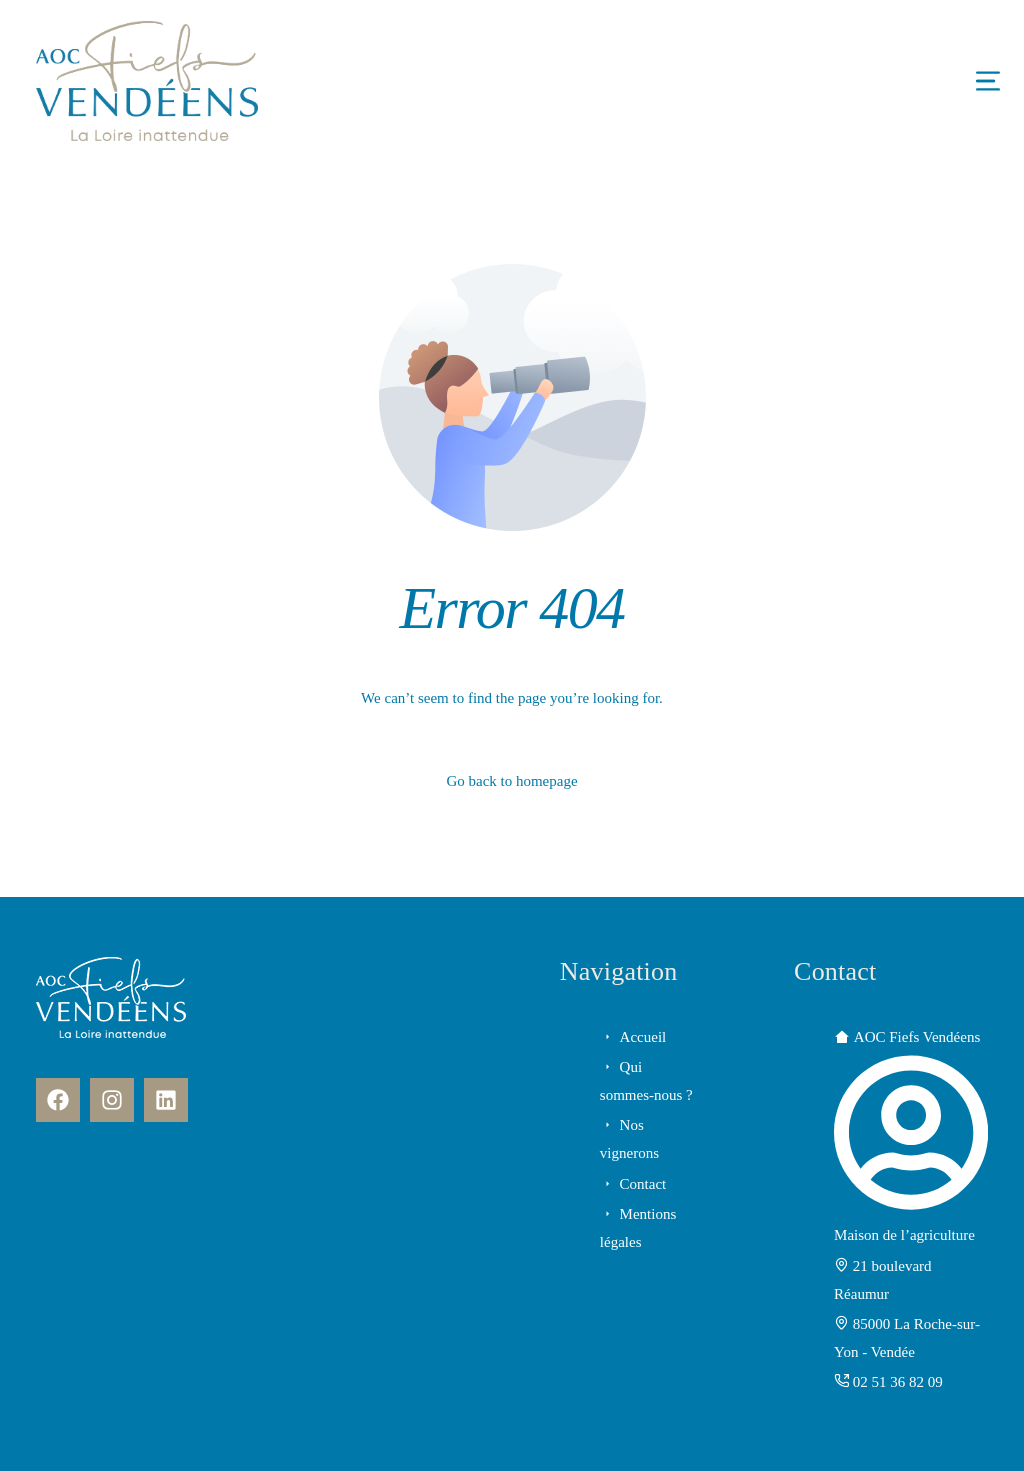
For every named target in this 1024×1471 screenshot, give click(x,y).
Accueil (643, 1037)
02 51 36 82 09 (898, 1382)
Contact (643, 1184)
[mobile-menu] (928, 81)
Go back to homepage (511, 781)
